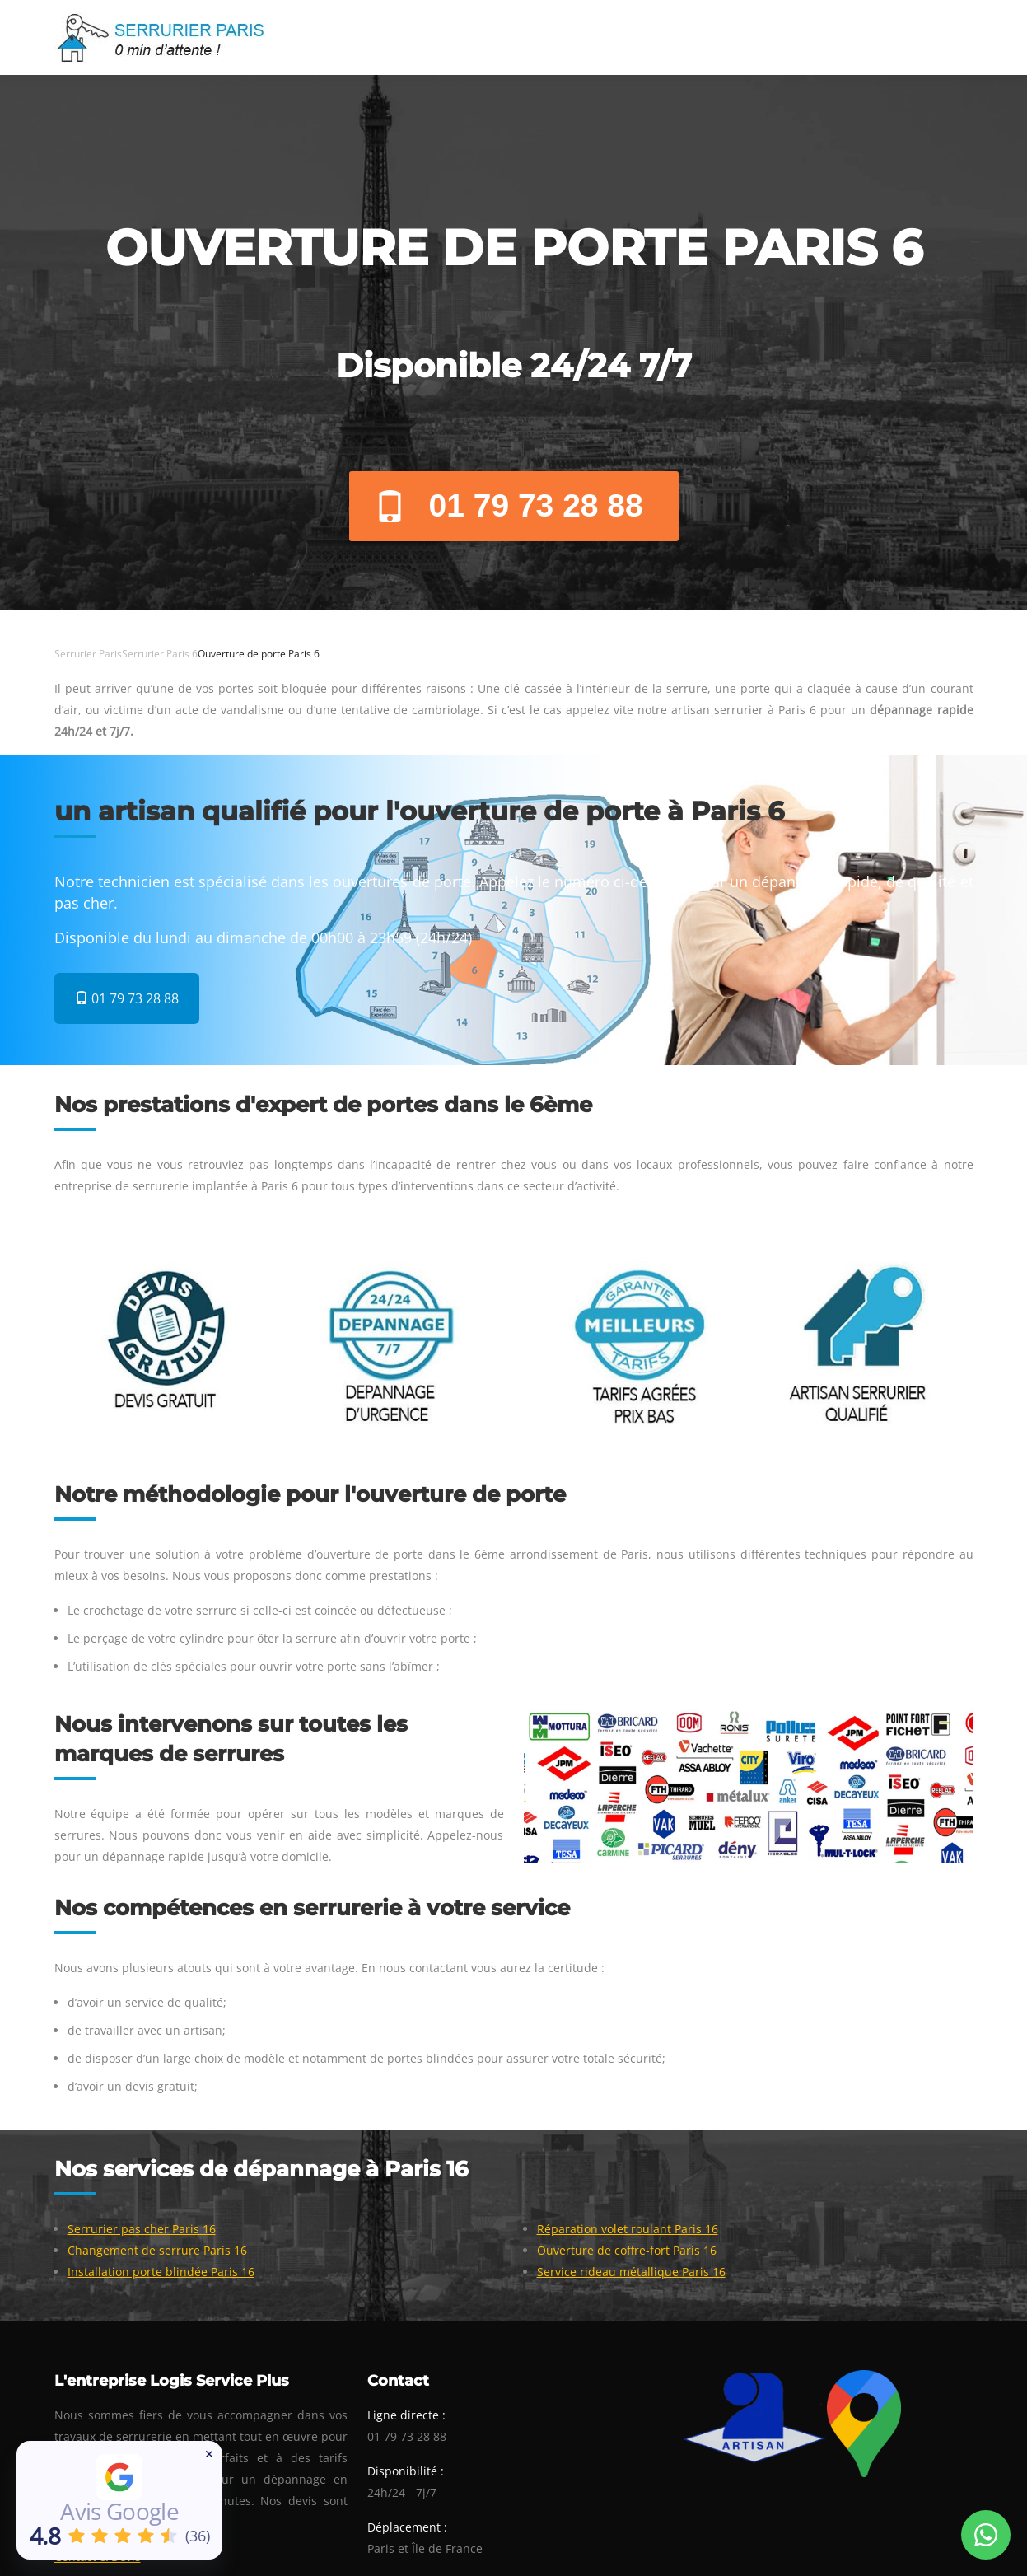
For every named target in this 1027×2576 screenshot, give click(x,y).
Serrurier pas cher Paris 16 (142, 2229)
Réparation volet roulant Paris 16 (627, 2229)
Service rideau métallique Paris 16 (631, 2271)
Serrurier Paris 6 (160, 654)
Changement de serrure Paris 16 (157, 2250)
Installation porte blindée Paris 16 (161, 2271)
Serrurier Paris (88, 654)
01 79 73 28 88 (508, 505)
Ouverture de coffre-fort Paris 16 (627, 2250)
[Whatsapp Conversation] (986, 2535)
